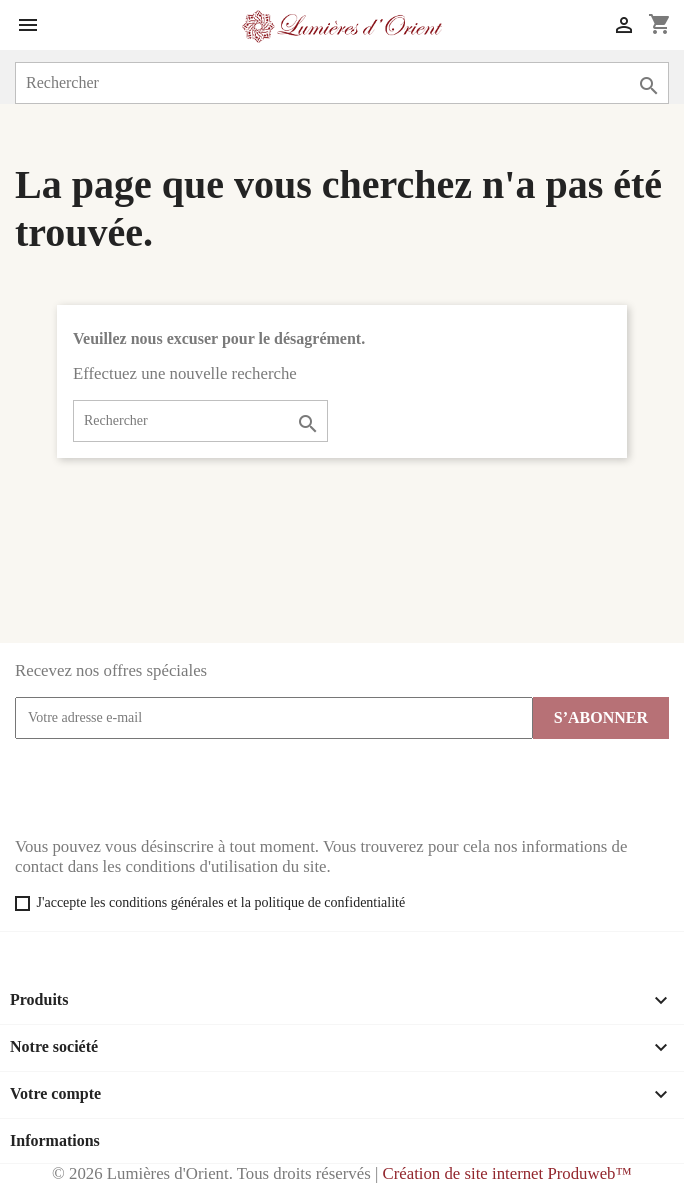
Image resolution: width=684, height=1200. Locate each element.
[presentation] (167, 788)
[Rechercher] (342, 83)
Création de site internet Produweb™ (506, 1173)
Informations (55, 1140)
